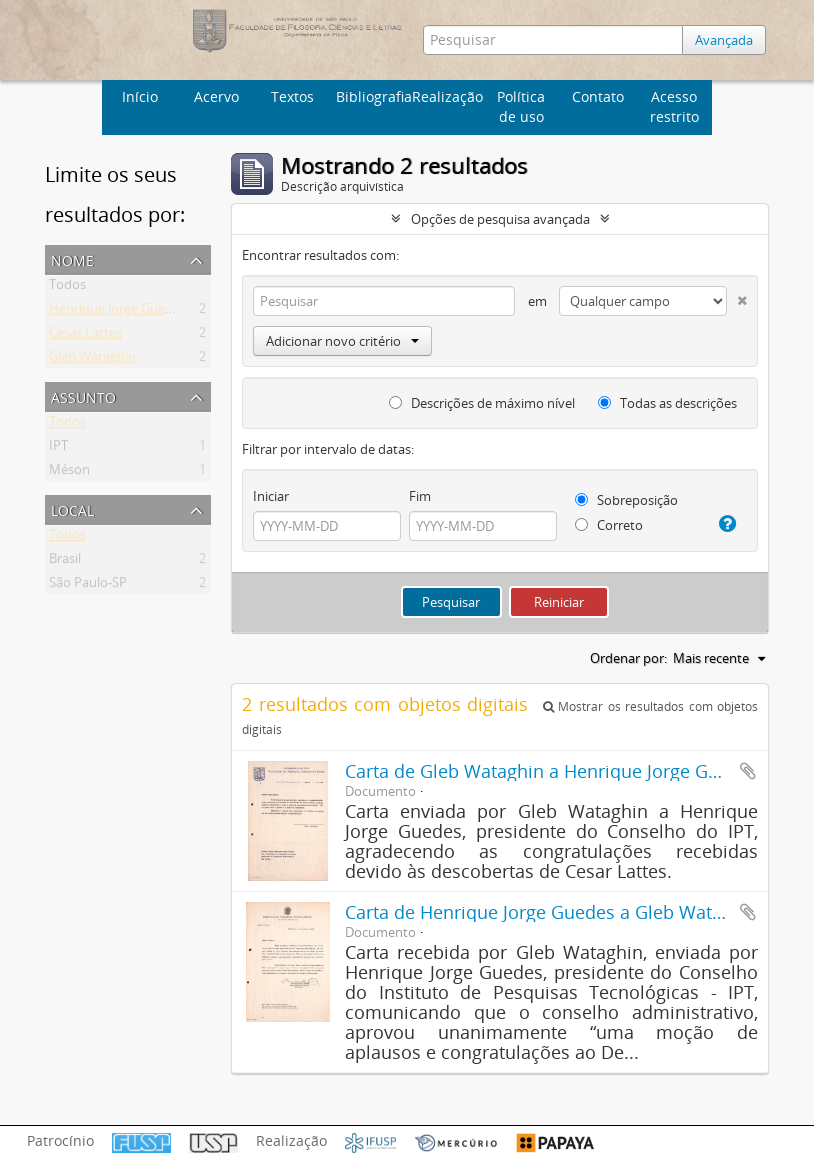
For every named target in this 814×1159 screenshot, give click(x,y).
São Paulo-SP (88, 586)
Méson (69, 473)
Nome (72, 258)
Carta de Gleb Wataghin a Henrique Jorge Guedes (552, 771)
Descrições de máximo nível (482, 403)
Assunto (83, 395)
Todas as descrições (667, 403)
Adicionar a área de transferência (748, 771)
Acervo (216, 96)
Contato (598, 96)
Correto (609, 525)
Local (72, 508)
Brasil (65, 562)
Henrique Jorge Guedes (117, 312)
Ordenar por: (628, 658)
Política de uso (521, 106)
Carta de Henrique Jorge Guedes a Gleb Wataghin (552, 912)
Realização (447, 96)
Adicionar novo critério (342, 341)
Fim (420, 496)
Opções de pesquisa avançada (500, 219)
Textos (292, 96)
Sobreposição (626, 500)
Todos (67, 288)
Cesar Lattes (85, 336)
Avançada (724, 40)
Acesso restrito (674, 106)
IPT (58, 449)
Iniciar (271, 496)
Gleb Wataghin (92, 360)
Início (140, 96)
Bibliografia (371, 96)
